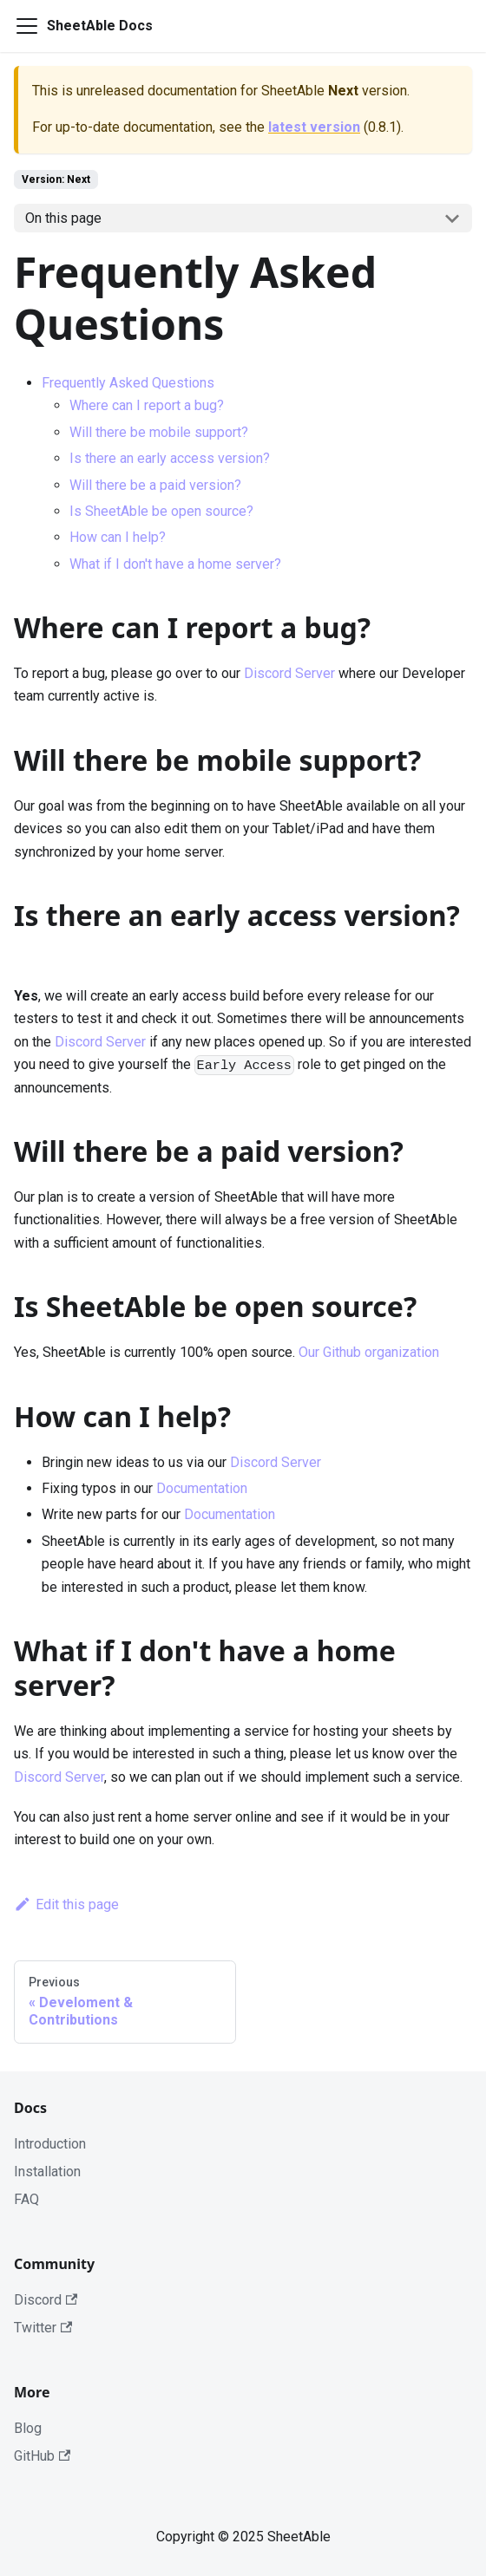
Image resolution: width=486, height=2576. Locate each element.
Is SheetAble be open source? (161, 511)
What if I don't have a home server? (175, 564)
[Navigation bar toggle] (27, 26)
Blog (28, 2428)
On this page (63, 218)
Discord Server (289, 673)
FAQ (26, 2199)
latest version (314, 127)
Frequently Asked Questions (128, 383)
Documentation (201, 1488)
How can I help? (117, 537)
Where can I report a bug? (146, 405)
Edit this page (66, 1904)
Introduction (50, 2144)
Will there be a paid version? (155, 485)
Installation (47, 2171)
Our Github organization (369, 1352)
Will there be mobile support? (158, 432)
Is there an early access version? (169, 458)
